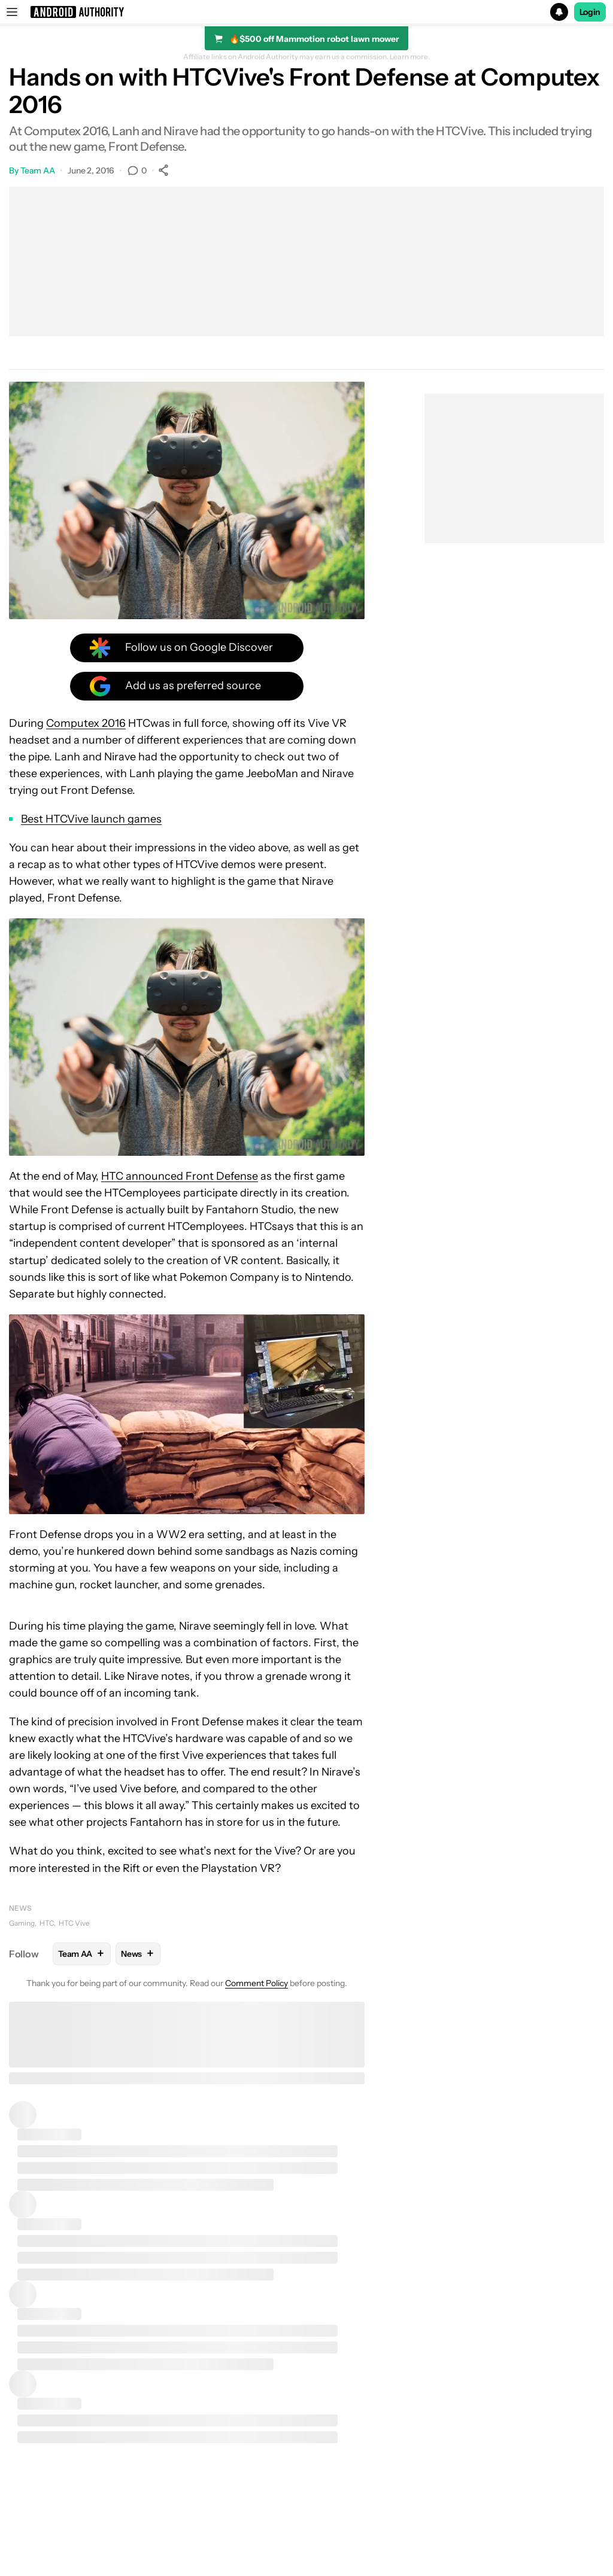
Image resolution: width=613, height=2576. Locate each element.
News (20, 1908)
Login (590, 12)
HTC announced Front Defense (179, 1176)
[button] (306, 12)
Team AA (37, 170)
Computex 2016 (86, 723)
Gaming (22, 1923)
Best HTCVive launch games (91, 819)
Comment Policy (256, 1983)
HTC (47, 1923)
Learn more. (410, 56)
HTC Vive (74, 1923)
